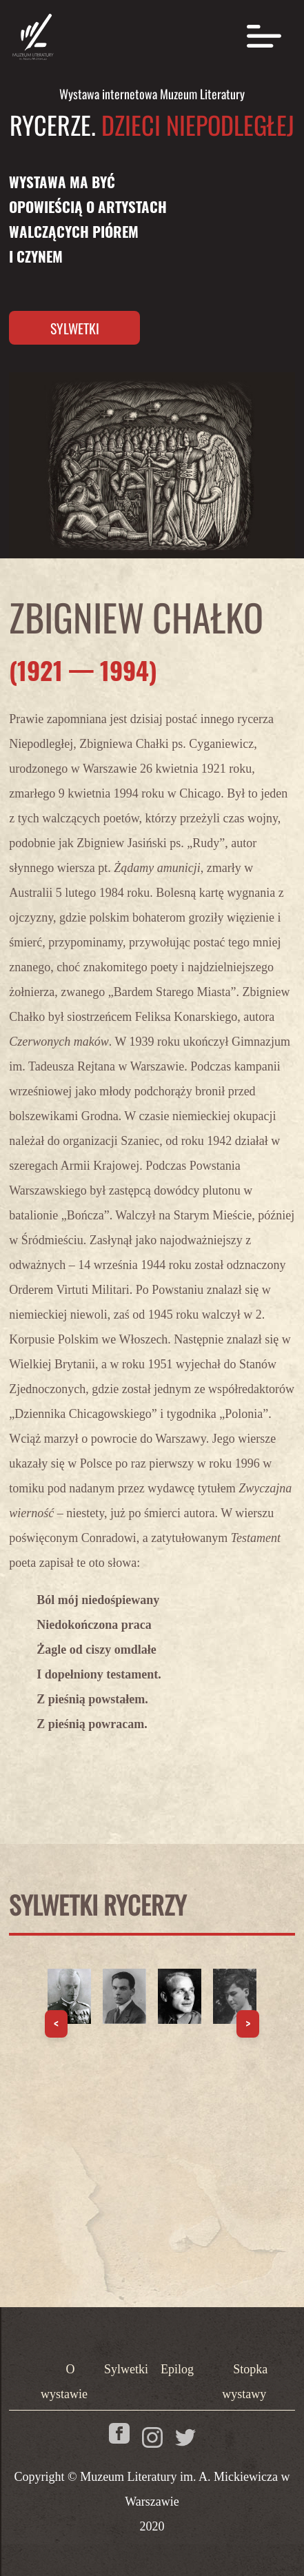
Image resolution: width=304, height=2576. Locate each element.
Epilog (177, 2369)
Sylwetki (74, 328)
